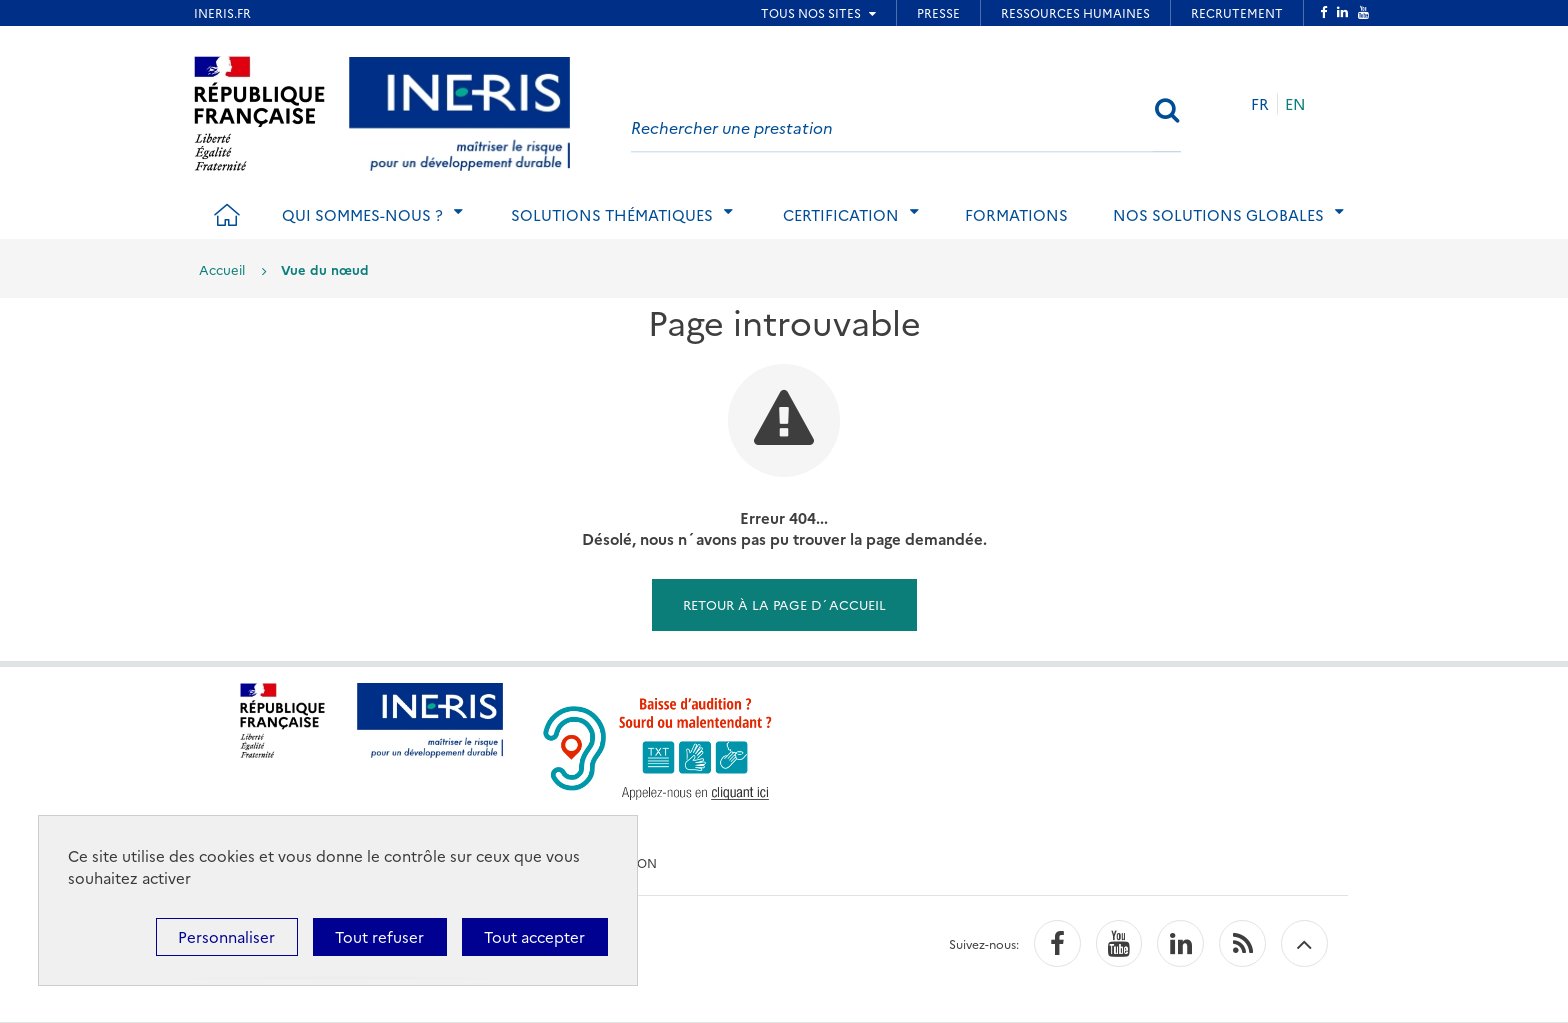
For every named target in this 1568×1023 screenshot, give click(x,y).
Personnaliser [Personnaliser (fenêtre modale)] (226, 936)
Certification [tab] (841, 214)
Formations (1016, 214)
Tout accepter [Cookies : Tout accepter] (534, 936)
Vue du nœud (325, 269)
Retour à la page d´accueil (784, 604)
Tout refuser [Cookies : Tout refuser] (379, 936)
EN (1295, 103)
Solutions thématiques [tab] (612, 214)
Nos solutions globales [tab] (1218, 214)
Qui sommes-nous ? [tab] (362, 214)
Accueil (222, 269)
